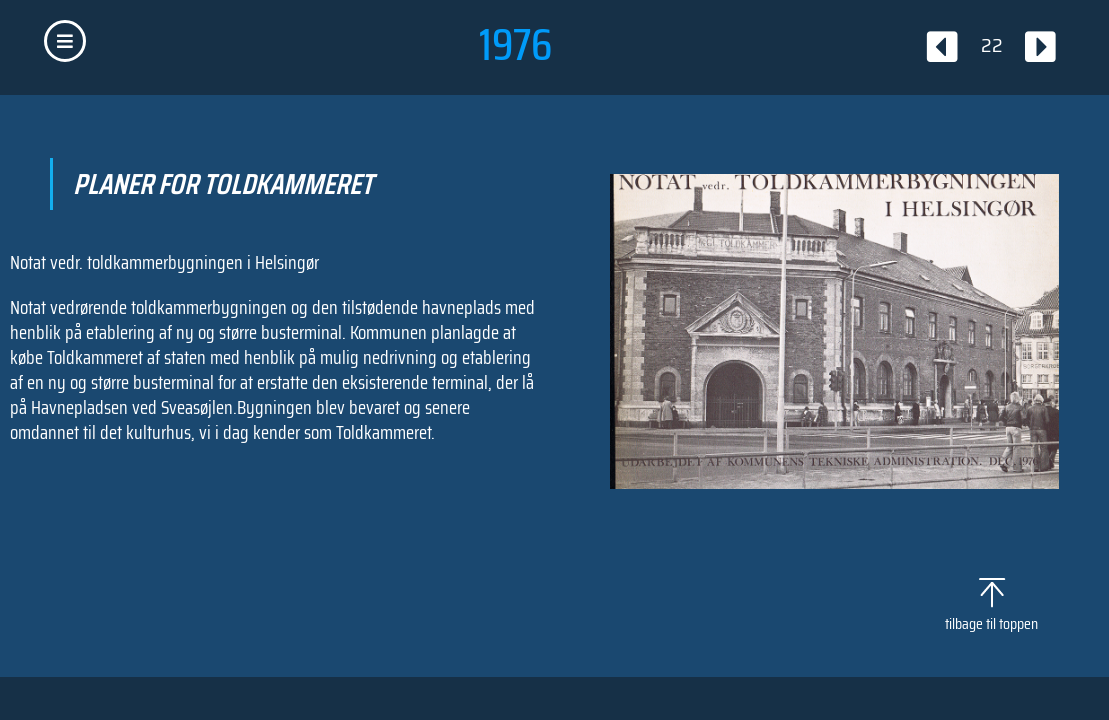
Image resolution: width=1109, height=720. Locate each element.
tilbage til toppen (991, 623)
